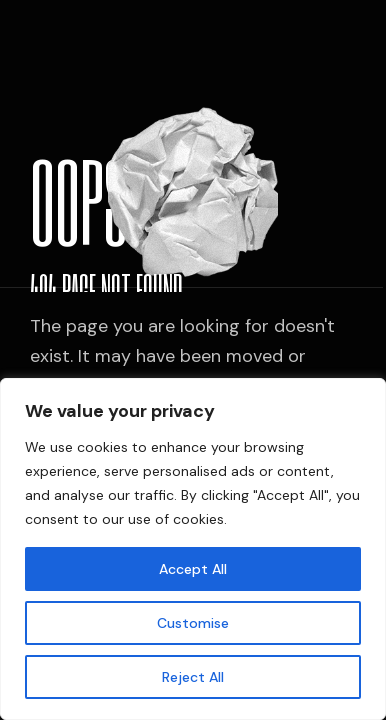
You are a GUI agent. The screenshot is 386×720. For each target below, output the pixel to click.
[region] (193, 549)
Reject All (193, 677)
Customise (193, 623)
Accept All (193, 569)
